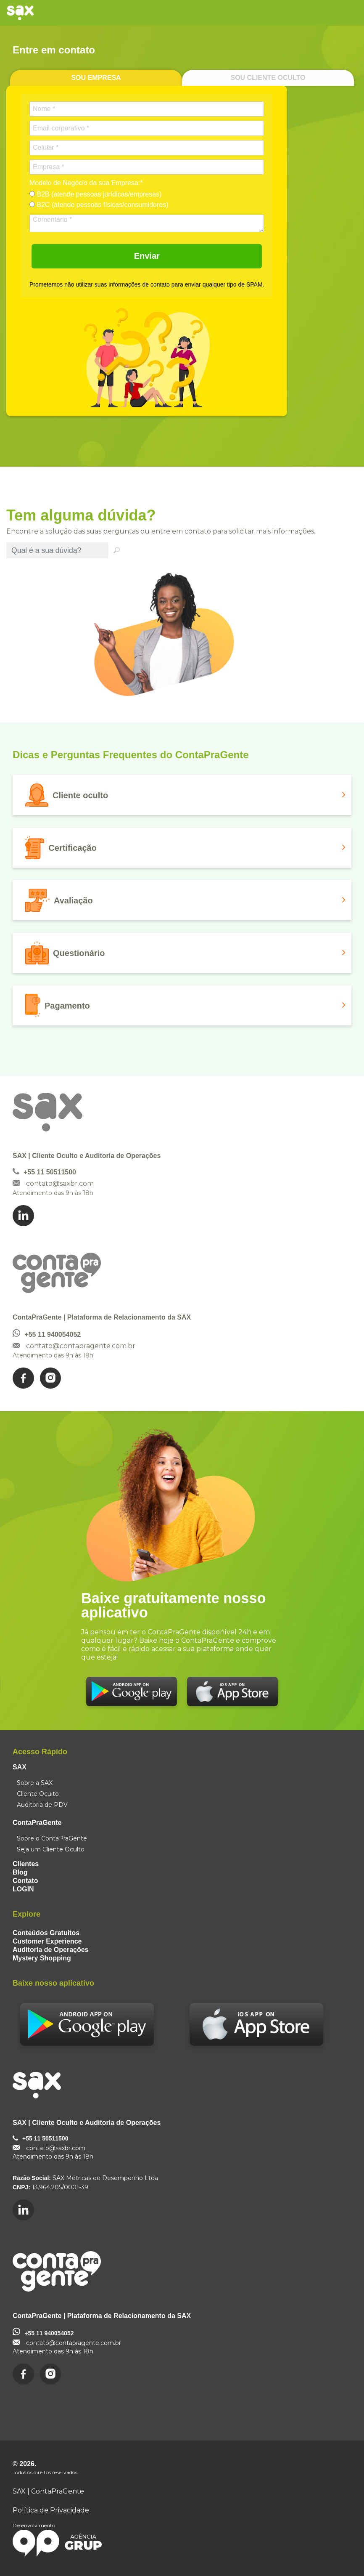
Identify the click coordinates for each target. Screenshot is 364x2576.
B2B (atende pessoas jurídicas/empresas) (95, 194)
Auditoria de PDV (42, 1805)
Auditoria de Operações (51, 1949)
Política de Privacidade (51, 2510)
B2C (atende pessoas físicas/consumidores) (98, 204)
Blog (20, 1872)
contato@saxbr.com (60, 1183)
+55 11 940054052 (52, 1334)
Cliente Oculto (38, 1794)
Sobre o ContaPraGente (52, 1838)
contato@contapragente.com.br (80, 1346)
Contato (25, 1880)
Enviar (147, 255)
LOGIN (23, 1889)
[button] (182, 795)
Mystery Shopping (42, 1958)
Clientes (26, 1863)
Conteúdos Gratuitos (46, 1932)
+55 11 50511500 (50, 1172)
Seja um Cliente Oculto (50, 1849)
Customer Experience (47, 1941)
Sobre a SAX (35, 1783)
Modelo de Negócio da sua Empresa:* (86, 182)
